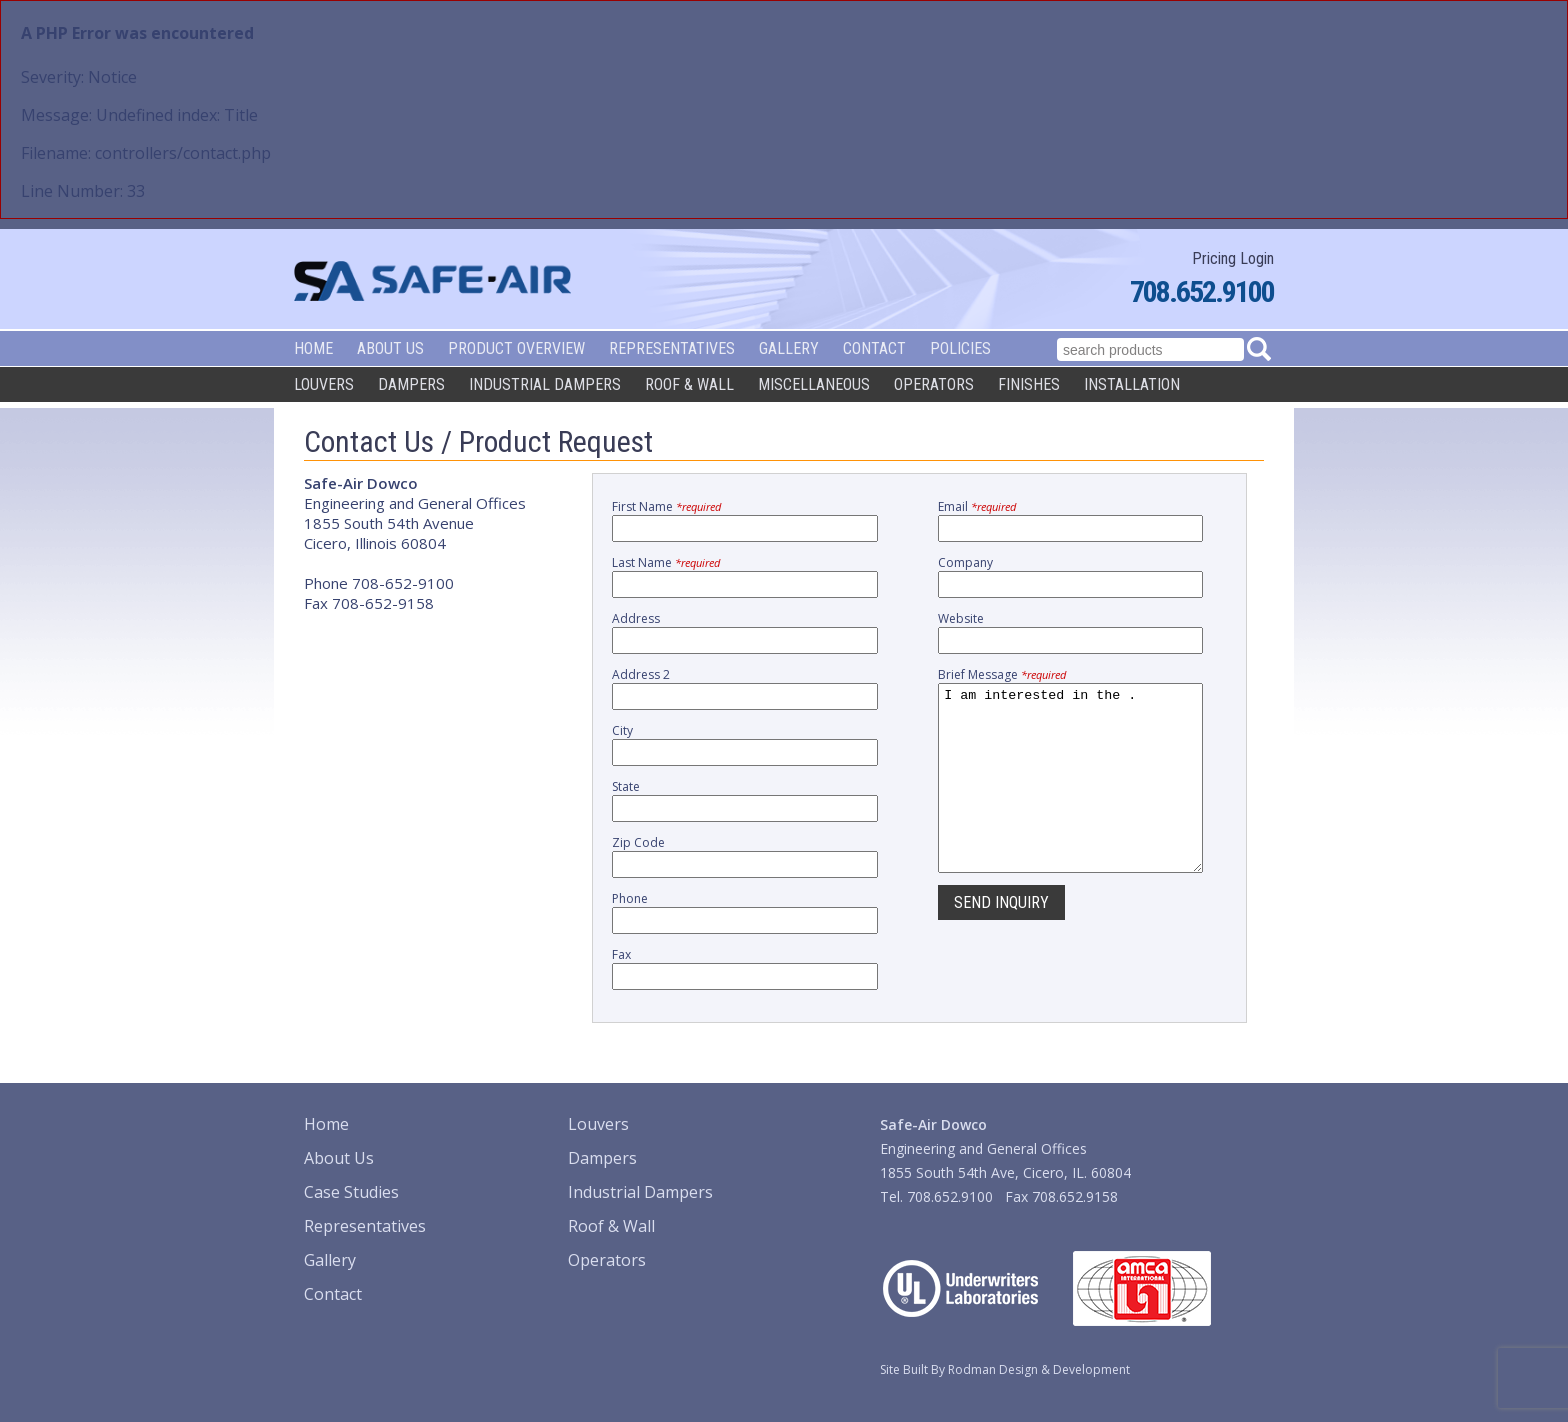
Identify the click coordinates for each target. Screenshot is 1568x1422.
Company (965, 562)
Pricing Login (1233, 258)
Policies (960, 348)
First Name (666, 506)
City (622, 730)
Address (636, 618)
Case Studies (351, 1192)
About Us (390, 348)
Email (977, 506)
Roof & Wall (689, 384)
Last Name (666, 562)
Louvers (324, 384)
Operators (934, 384)
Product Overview (516, 348)
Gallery (789, 348)
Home (313, 348)
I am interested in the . (1070, 796)
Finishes (1029, 384)
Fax (621, 954)
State (626, 786)
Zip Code (638, 842)
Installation (1132, 384)
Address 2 (641, 674)
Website (961, 618)
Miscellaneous (814, 384)
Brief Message (1002, 674)
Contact (874, 348)
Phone (630, 898)
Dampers (411, 384)
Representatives (672, 348)
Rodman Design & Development (1039, 1369)
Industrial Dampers (545, 384)
